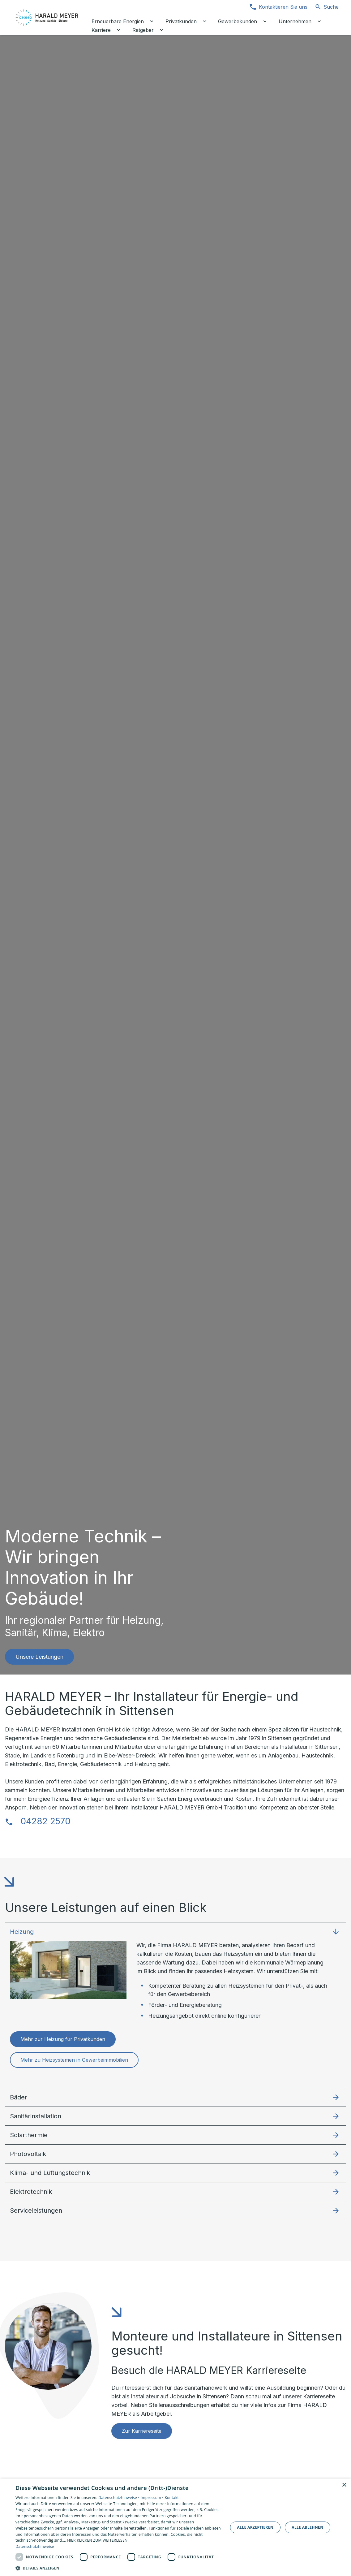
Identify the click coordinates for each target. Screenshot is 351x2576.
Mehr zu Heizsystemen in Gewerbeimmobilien (74, 2060)
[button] (175, 1931)
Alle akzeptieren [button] (255, 2527)
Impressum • (153, 2497)
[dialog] (175, 2527)
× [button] (344, 2485)
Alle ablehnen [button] (307, 2527)
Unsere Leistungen (39, 1656)
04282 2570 (45, 1821)
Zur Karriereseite (141, 2431)
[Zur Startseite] (47, 17)
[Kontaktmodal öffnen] (278, 6)
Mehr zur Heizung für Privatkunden (62, 2039)
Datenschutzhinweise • (119, 2497)
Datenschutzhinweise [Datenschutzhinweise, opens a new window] (34, 2546)
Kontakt (172, 2497)
